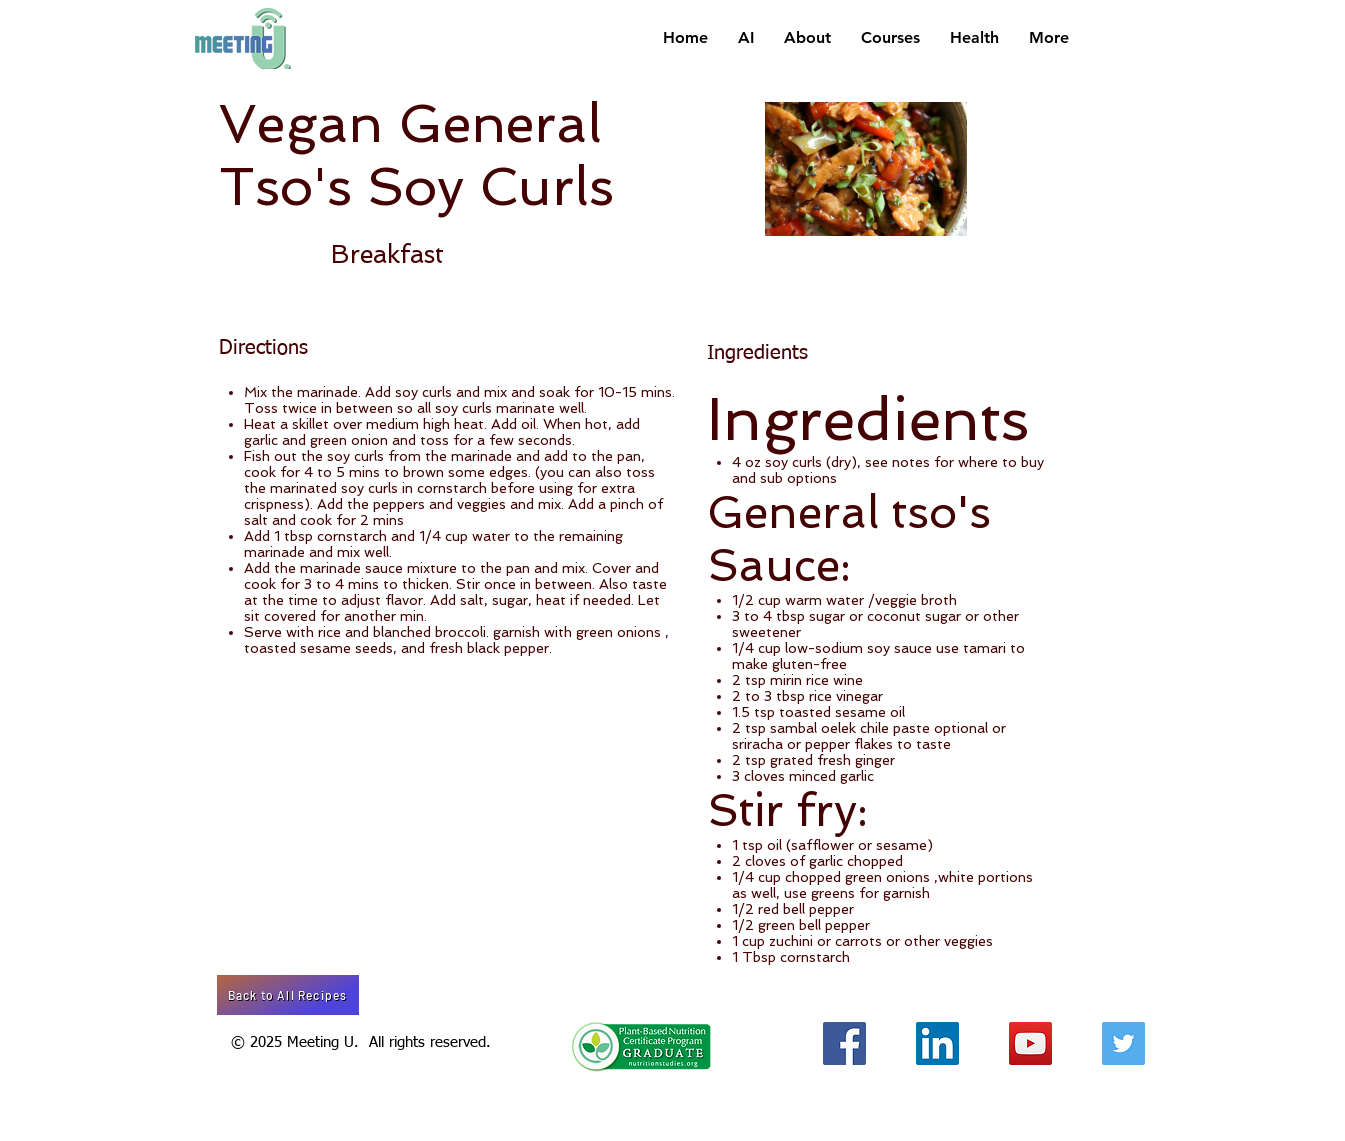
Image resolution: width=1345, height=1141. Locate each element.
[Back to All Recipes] (288, 995)
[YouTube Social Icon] (1030, 1043)
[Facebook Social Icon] (844, 1043)
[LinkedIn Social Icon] (937, 1043)
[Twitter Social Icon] (1123, 1043)
